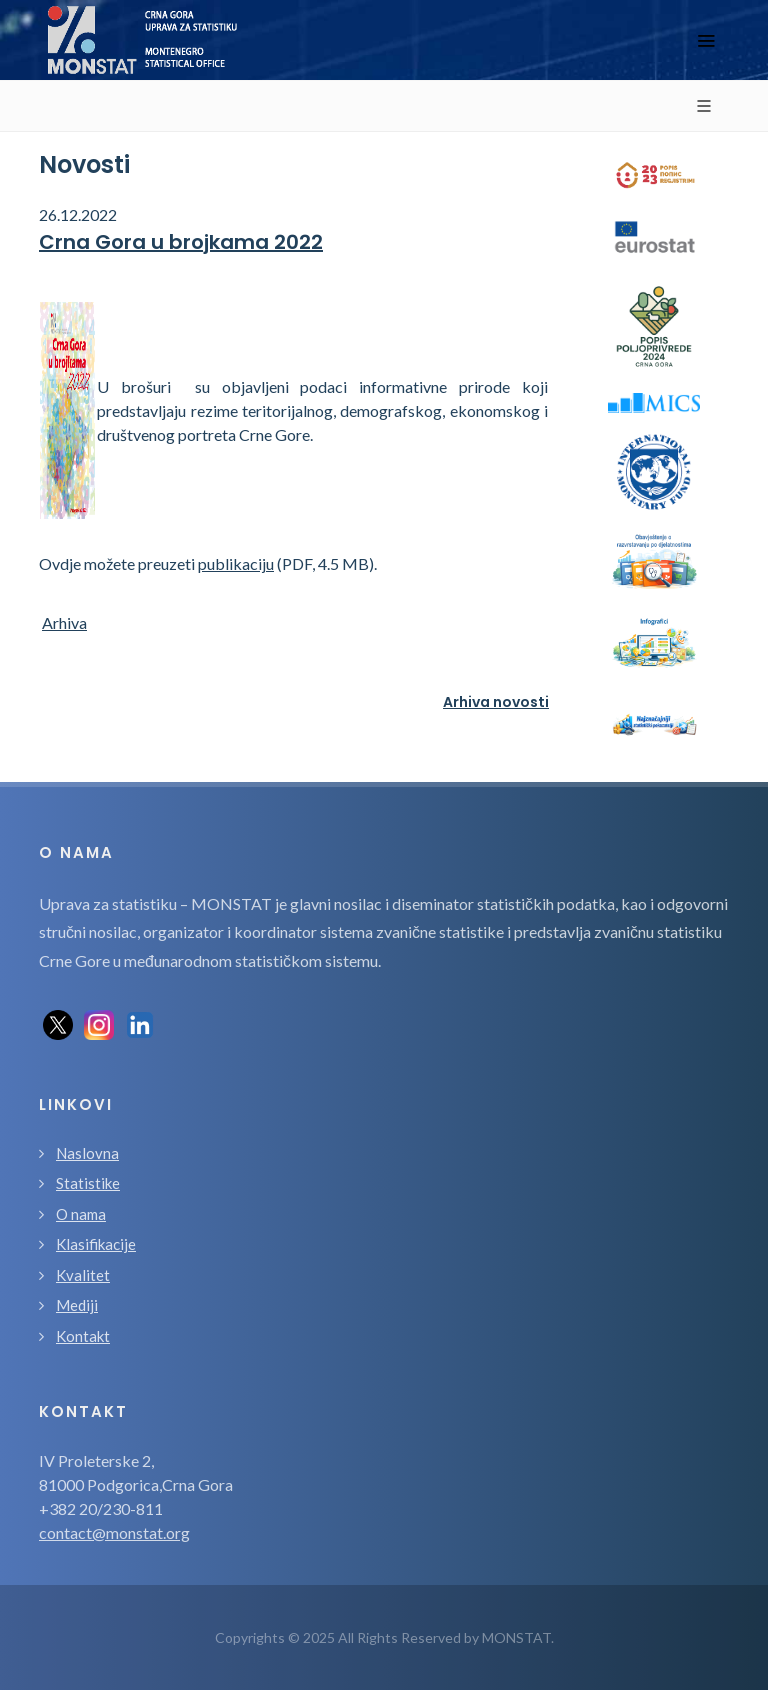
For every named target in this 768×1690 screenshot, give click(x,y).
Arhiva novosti (496, 702)
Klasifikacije (96, 1244)
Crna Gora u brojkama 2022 (181, 242)
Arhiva (64, 622)
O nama (81, 1214)
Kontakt (83, 1336)
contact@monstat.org (114, 1532)
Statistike (88, 1183)
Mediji (77, 1305)
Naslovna (87, 1153)
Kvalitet (83, 1275)
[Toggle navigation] (706, 40)
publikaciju (236, 563)
